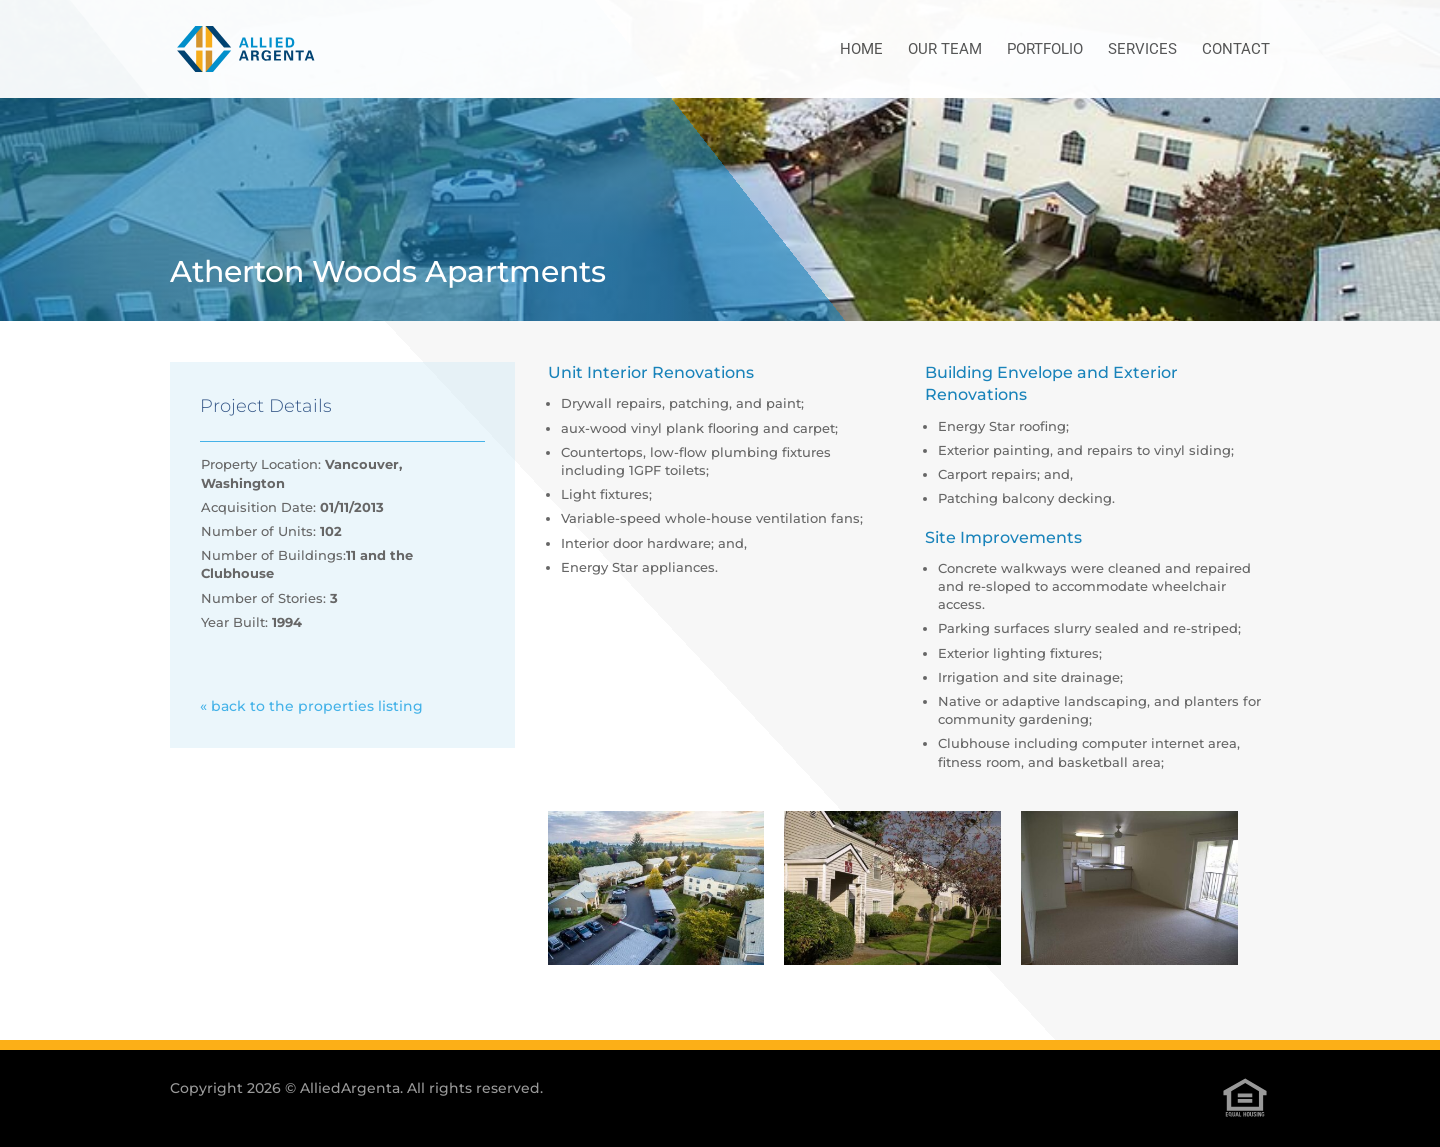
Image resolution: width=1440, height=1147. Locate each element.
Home (861, 50)
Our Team (945, 50)
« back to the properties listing (311, 706)
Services (1142, 50)
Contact (1236, 50)
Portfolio (1045, 50)
